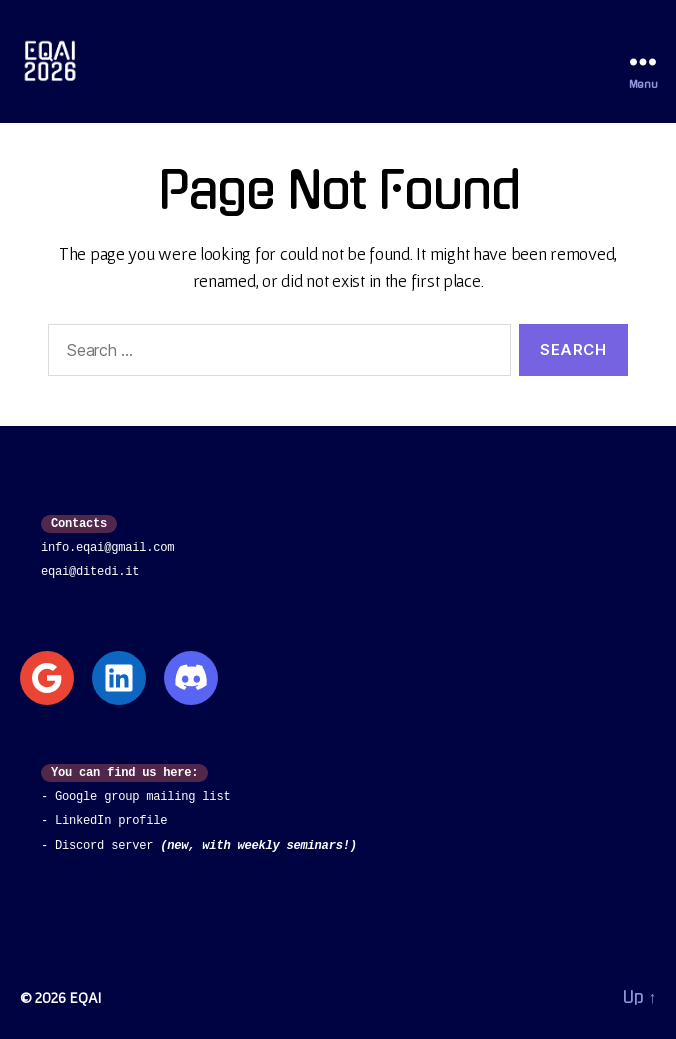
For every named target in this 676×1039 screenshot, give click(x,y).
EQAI (85, 997)
